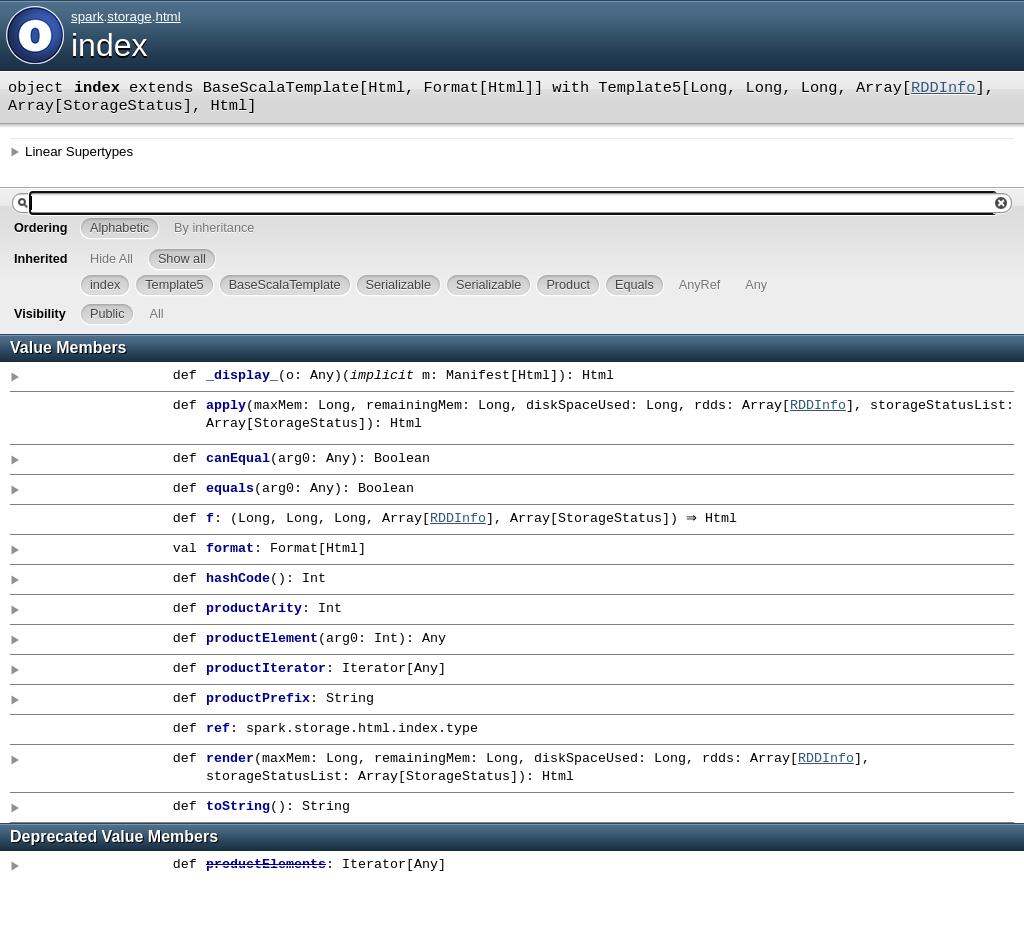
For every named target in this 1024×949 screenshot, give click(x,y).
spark (87, 16)
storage (129, 16)
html (167, 16)
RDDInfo (943, 88)
